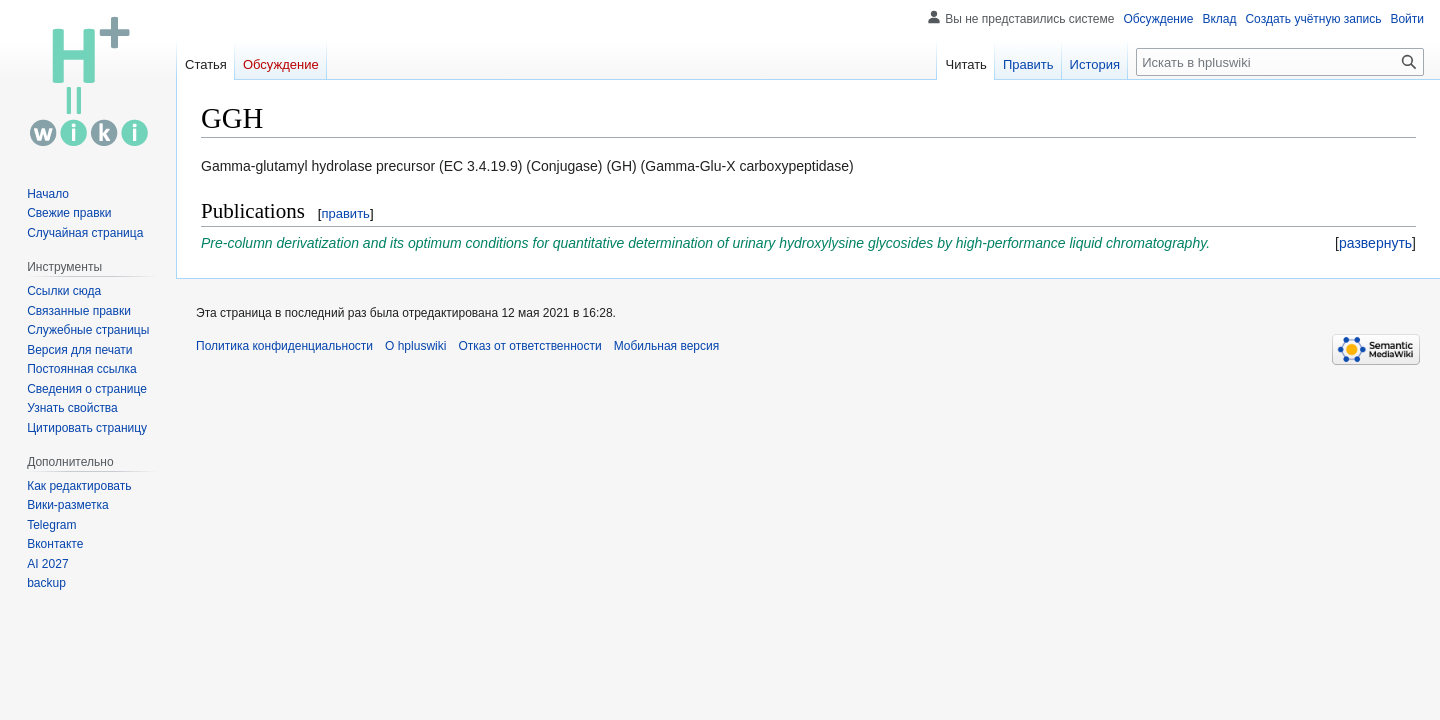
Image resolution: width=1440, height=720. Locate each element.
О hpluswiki (415, 346)
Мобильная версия (667, 346)
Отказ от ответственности (529, 346)
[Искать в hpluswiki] (1280, 62)
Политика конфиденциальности (284, 346)
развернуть (1375, 243)
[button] (1375, 243)
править (345, 213)
